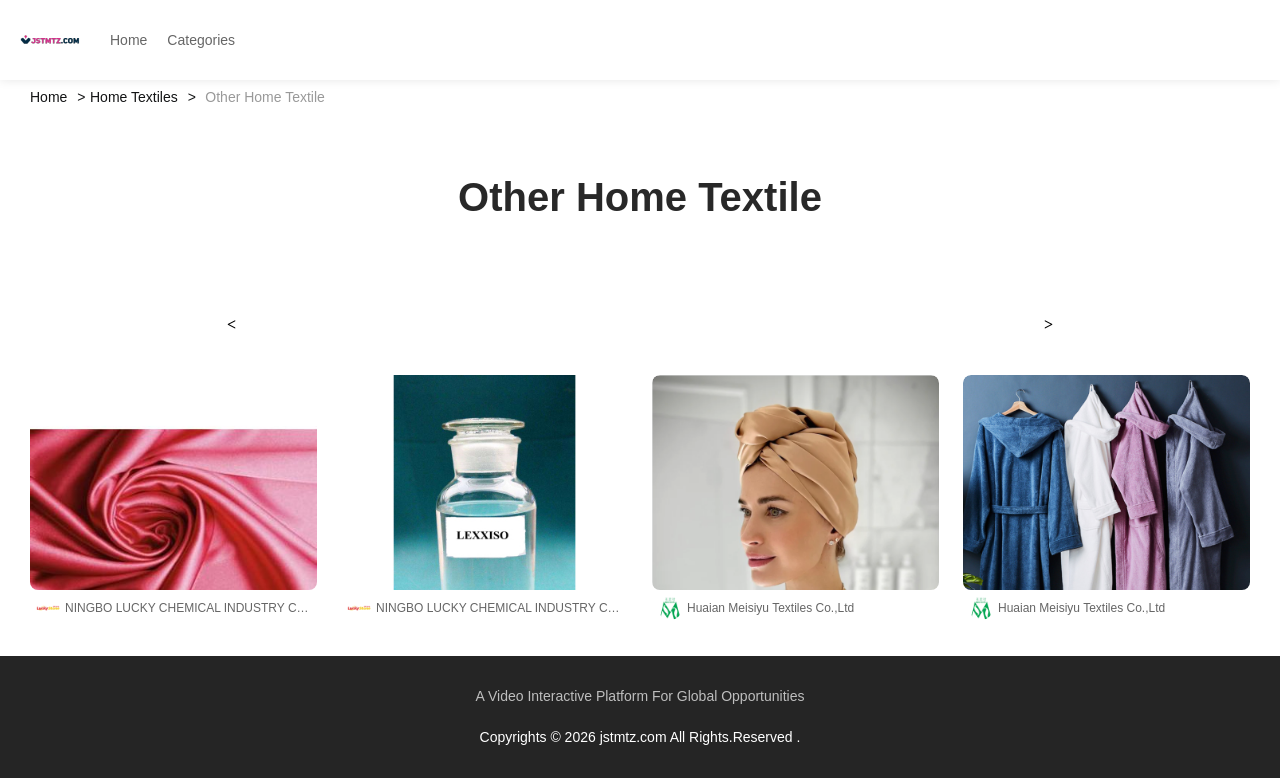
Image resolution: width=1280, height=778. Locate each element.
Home (48, 97)
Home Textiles (134, 97)
